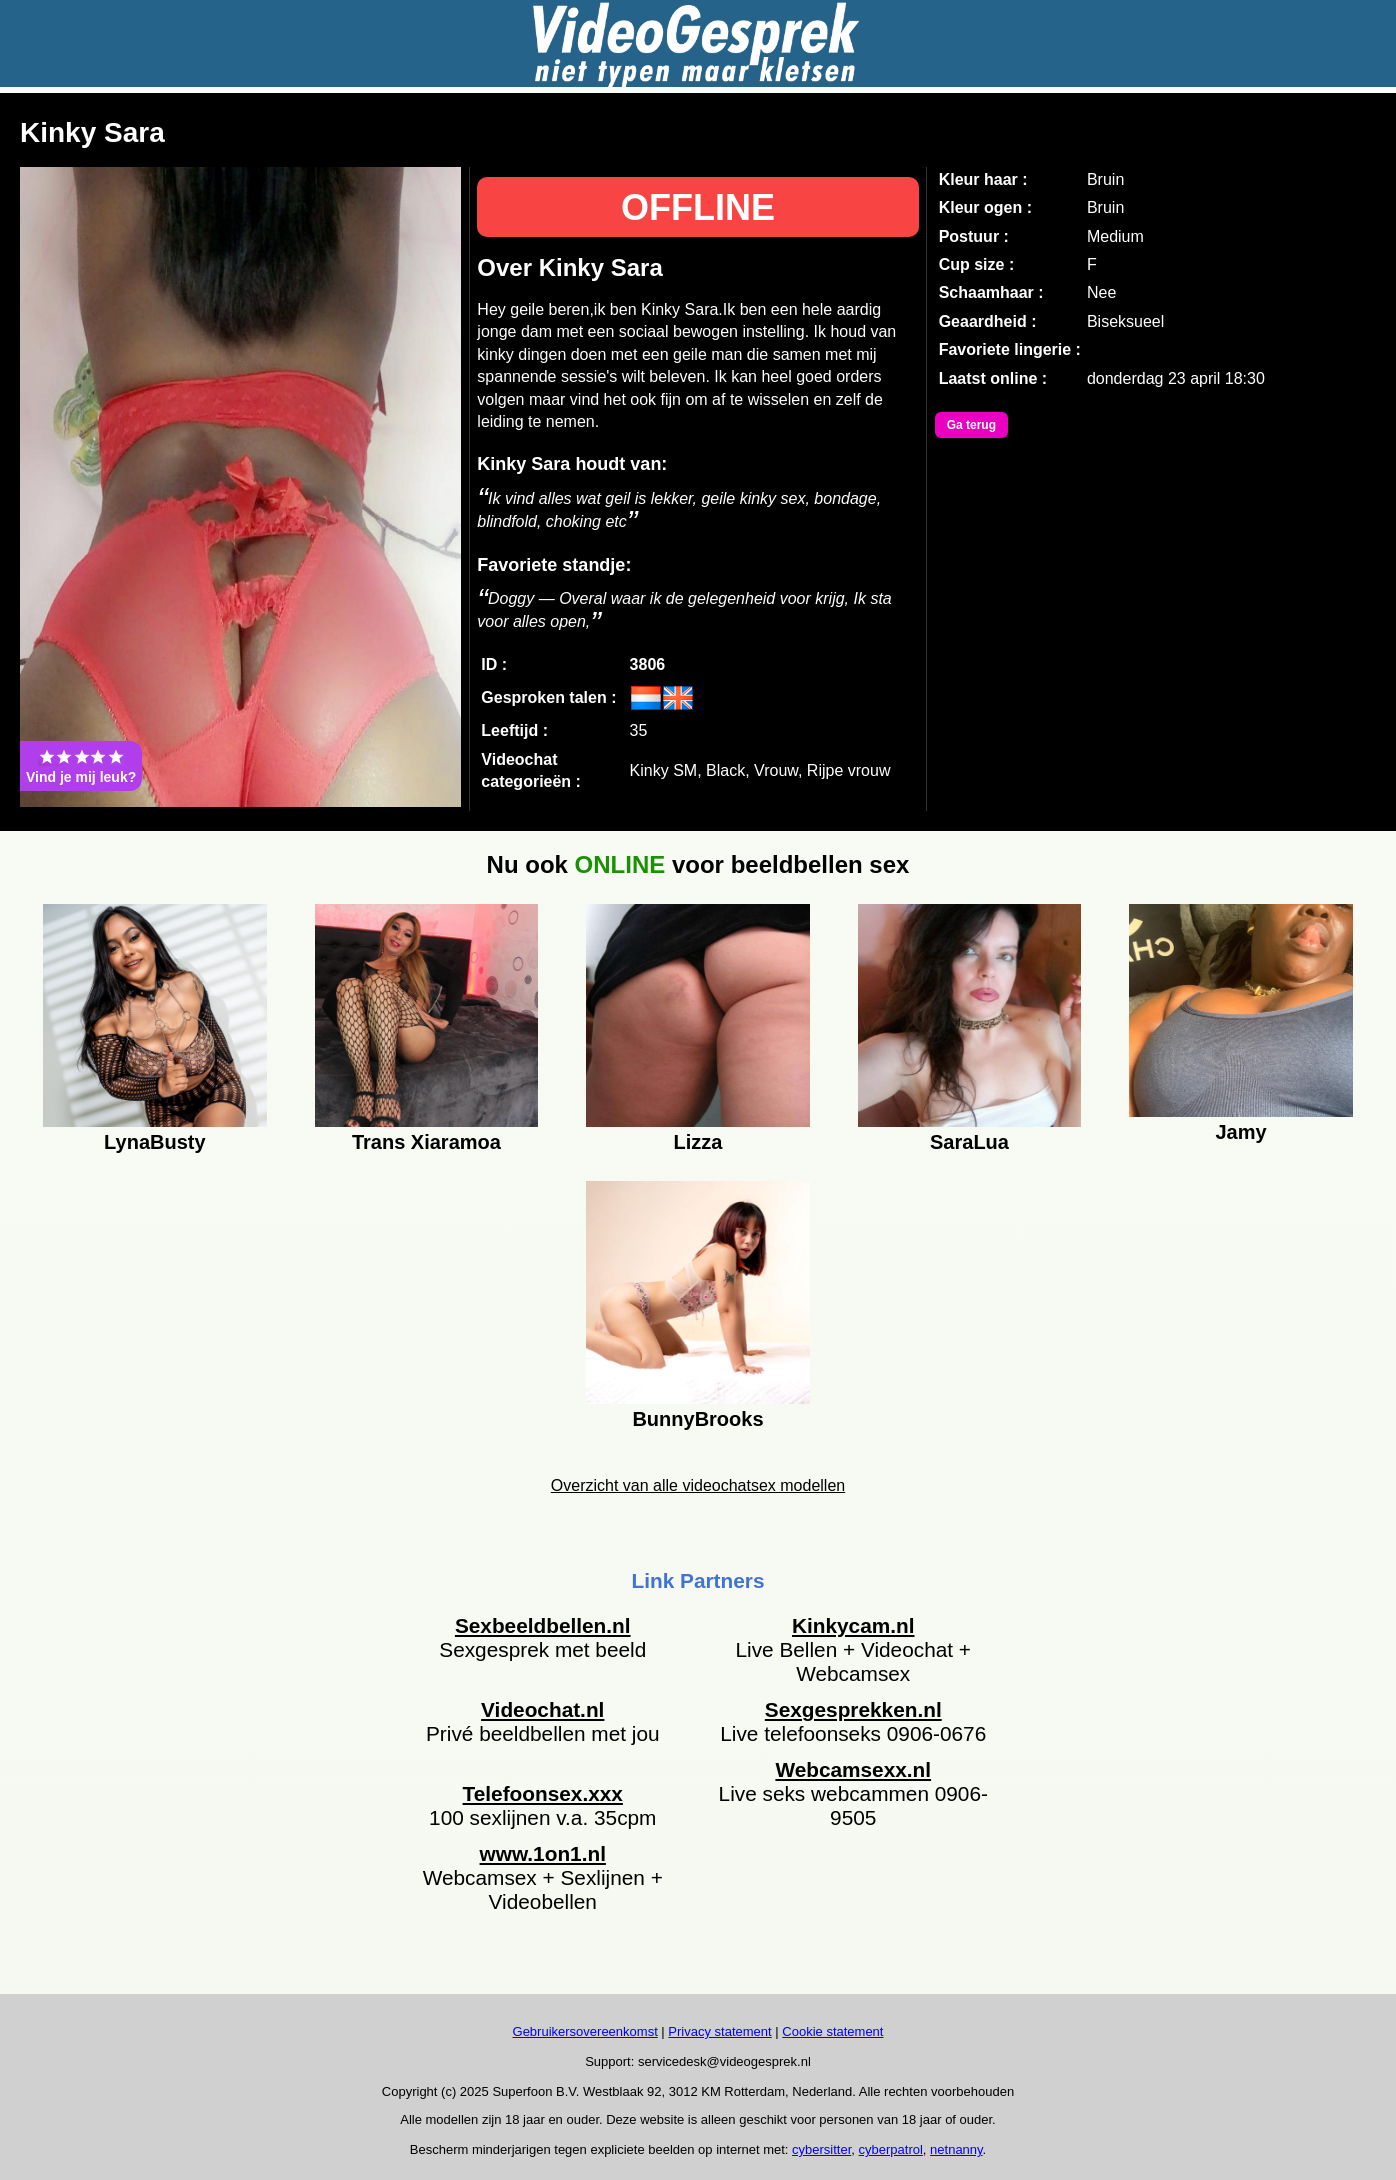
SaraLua (969, 1142)
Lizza (698, 1142)
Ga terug (971, 425)
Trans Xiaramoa (426, 1142)
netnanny (956, 2149)
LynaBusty (155, 1142)
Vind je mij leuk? (81, 766)
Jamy (1240, 1132)
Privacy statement (719, 2031)
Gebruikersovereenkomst (585, 2031)
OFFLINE (698, 207)
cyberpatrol (891, 2149)
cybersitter (821, 2149)
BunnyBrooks (697, 1419)
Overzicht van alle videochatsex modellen (698, 1485)
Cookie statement (832, 2031)
